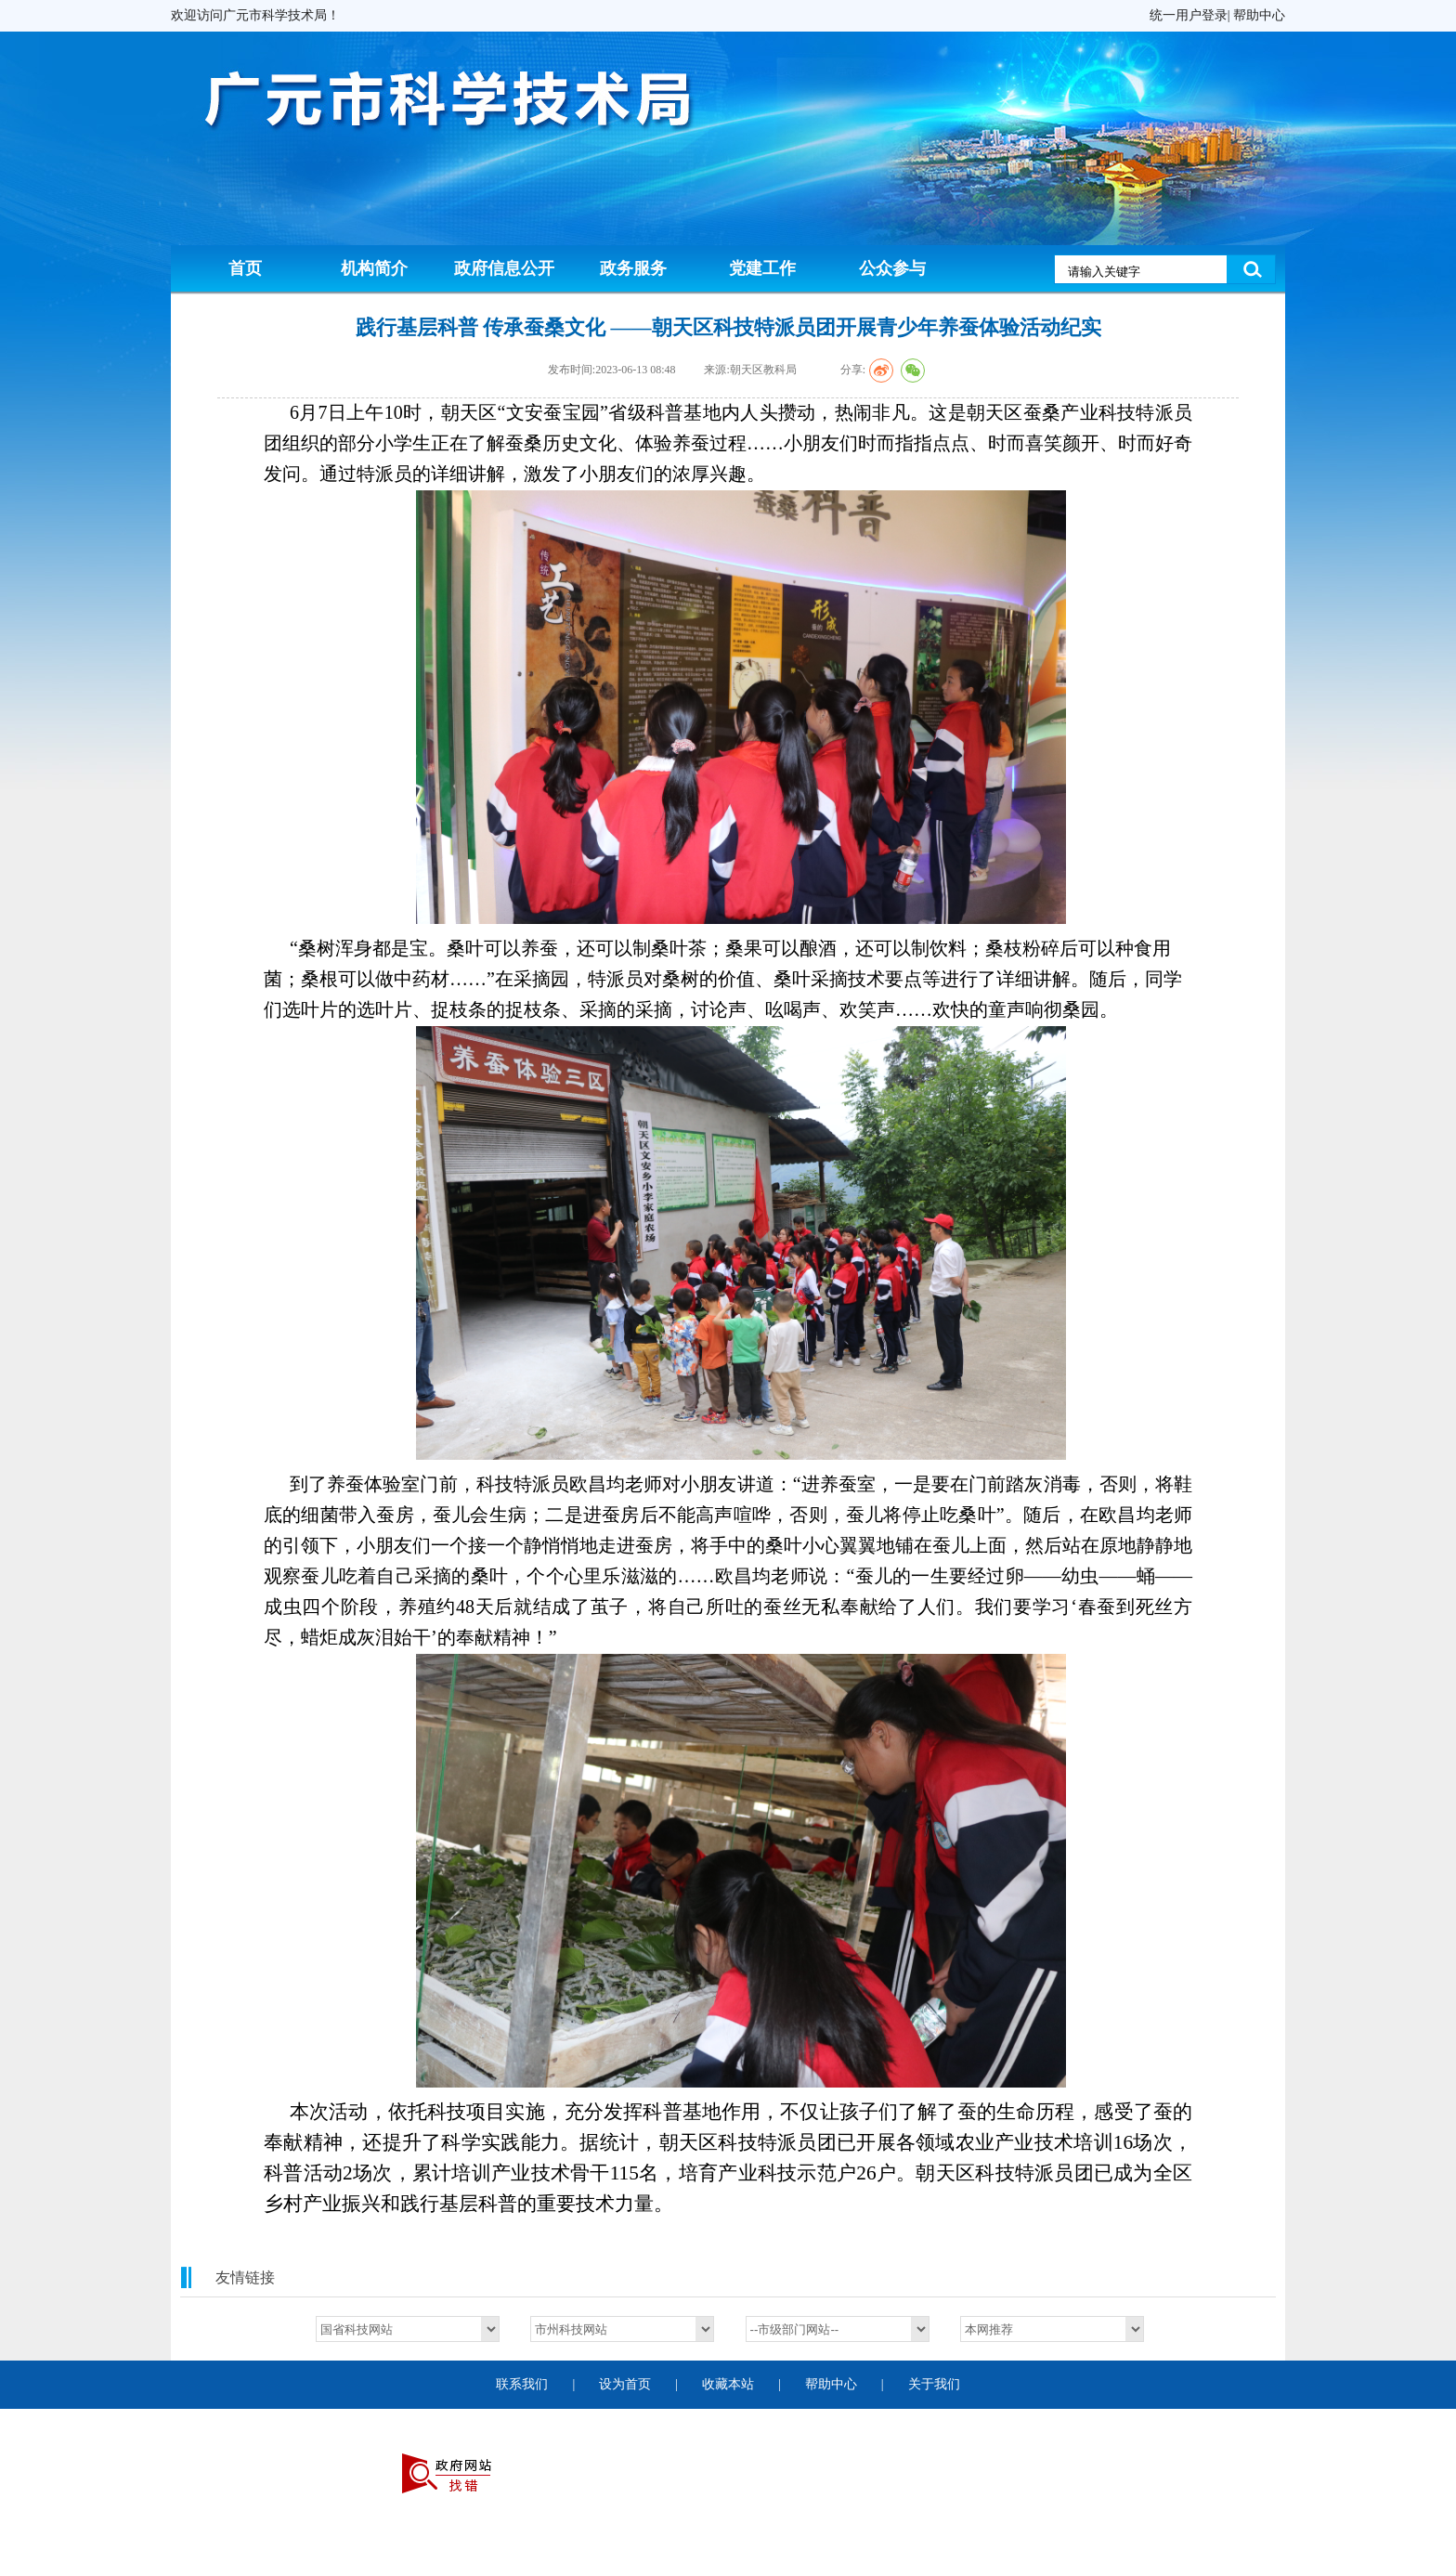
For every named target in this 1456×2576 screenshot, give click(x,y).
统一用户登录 (1189, 15)
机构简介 (374, 268)
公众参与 (892, 268)
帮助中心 (1259, 15)
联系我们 (522, 2384)
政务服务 (633, 268)
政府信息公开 (504, 268)
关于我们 (934, 2384)
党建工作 (762, 268)
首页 (245, 268)
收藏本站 (728, 2384)
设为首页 (625, 2384)
